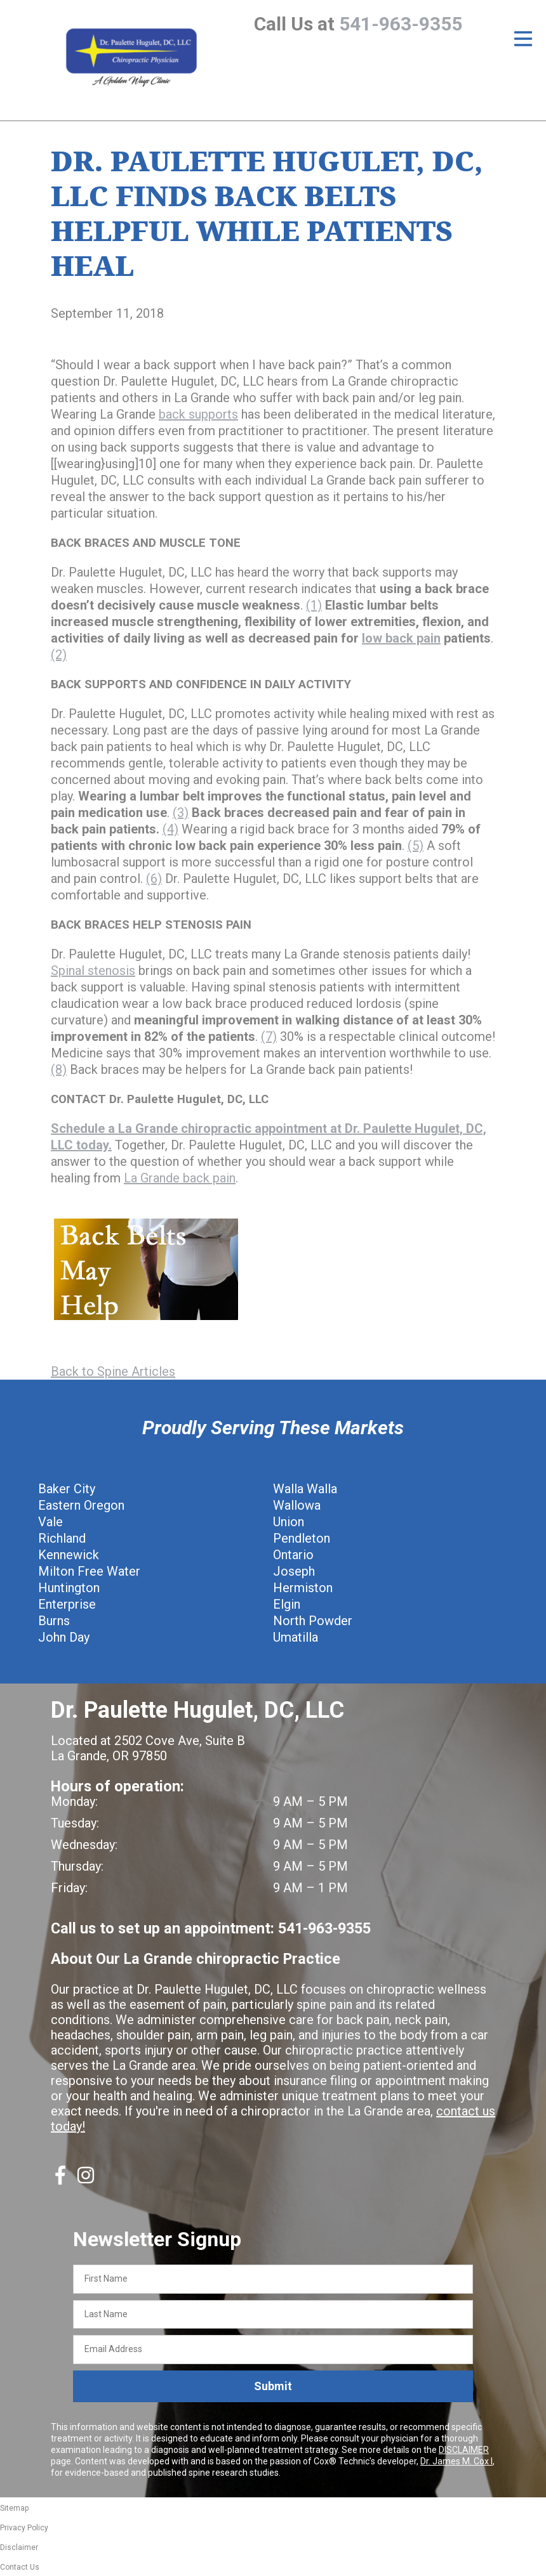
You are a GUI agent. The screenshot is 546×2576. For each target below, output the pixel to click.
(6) (154, 878)
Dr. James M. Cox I (456, 2461)
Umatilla (295, 1637)
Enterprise (67, 1604)
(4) (170, 829)
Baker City (66, 1488)
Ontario (293, 1554)
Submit (273, 2386)
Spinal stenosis (93, 970)
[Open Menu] (523, 39)
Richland (62, 1538)
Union (288, 1521)
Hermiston (303, 1587)
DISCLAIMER (464, 2450)
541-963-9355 (400, 24)
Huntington (69, 1587)
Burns (54, 1620)
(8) (59, 1069)
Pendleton (301, 1538)
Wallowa (297, 1505)
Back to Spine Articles (113, 1371)
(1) (314, 605)
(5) (415, 845)
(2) (59, 654)
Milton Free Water (89, 1571)
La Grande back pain (180, 1178)
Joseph (294, 1571)
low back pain (401, 638)
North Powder (312, 1620)
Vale (50, 1521)
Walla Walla (305, 1488)
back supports (198, 414)
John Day (64, 1637)
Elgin (286, 1604)
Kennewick (68, 1554)
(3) (181, 812)
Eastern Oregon (81, 1505)
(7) (269, 1036)
